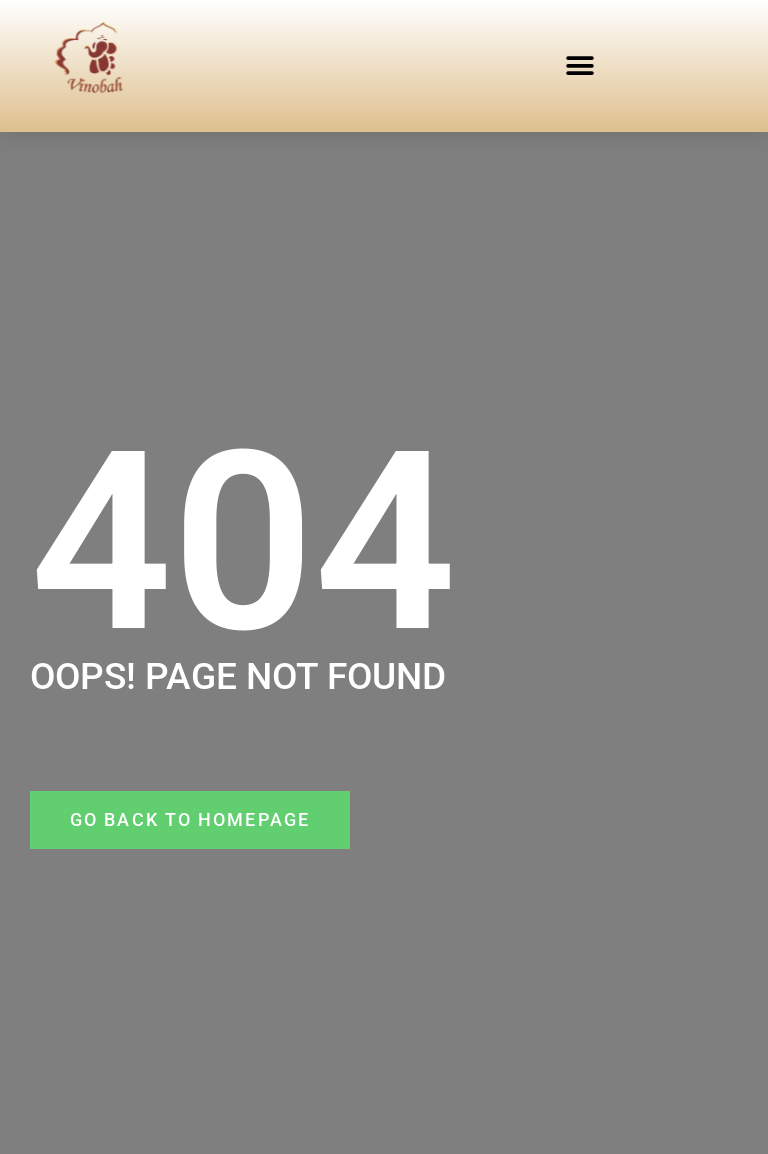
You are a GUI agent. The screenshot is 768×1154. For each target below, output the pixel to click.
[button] (579, 65)
